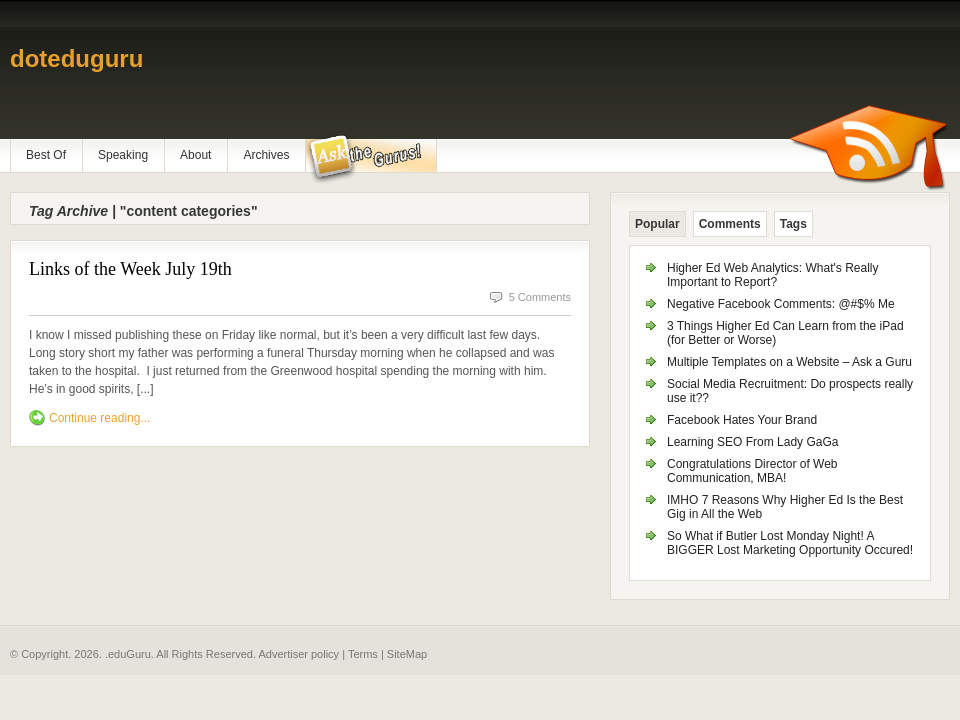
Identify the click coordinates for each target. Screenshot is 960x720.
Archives (266, 155)
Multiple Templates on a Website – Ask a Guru (789, 362)
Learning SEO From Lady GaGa (752, 442)
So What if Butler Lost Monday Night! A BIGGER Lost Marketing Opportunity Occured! (790, 543)
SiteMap (407, 654)
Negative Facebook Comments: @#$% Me (781, 304)
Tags (793, 224)
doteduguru (76, 58)
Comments (730, 224)
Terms (363, 654)
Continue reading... (99, 418)
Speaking (123, 155)
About (195, 155)
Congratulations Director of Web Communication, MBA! (752, 471)
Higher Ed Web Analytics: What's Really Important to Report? (773, 275)
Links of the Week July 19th (130, 269)
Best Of (46, 155)
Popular (657, 224)
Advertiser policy (298, 654)
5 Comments (540, 297)
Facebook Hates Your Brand (742, 420)
